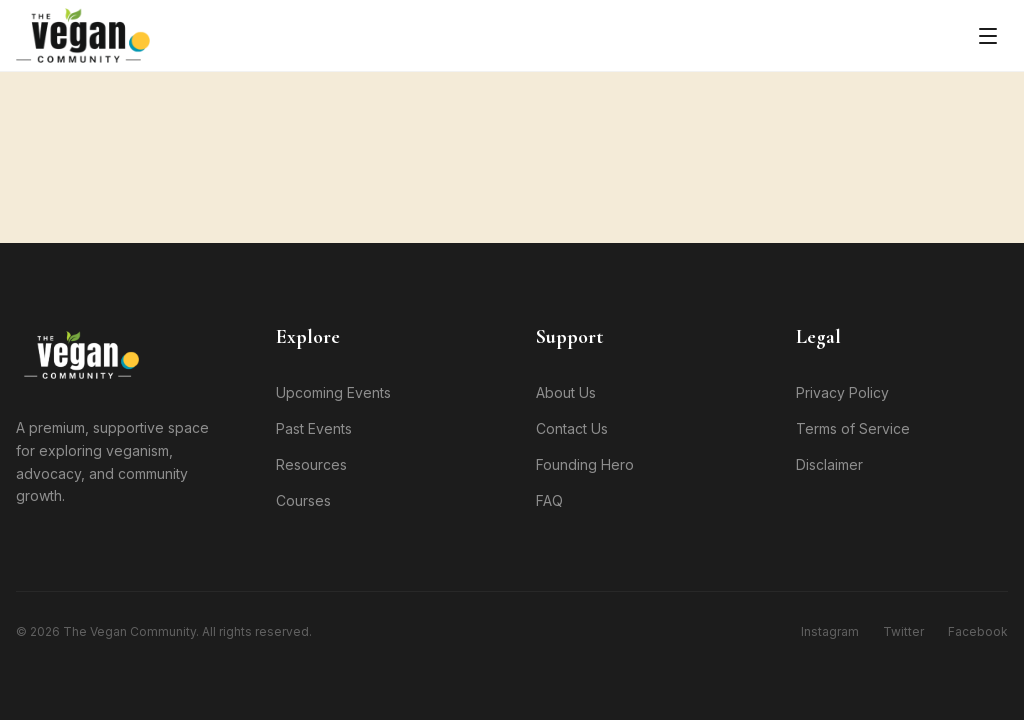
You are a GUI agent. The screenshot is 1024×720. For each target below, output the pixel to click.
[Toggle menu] (988, 36)
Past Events (314, 428)
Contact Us (572, 428)
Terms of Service (853, 428)
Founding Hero (585, 464)
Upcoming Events (333, 392)
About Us (566, 392)
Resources (311, 464)
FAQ (549, 500)
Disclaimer (829, 464)
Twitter (903, 631)
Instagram (830, 631)
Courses (303, 500)
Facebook (978, 631)
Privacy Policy (842, 392)
